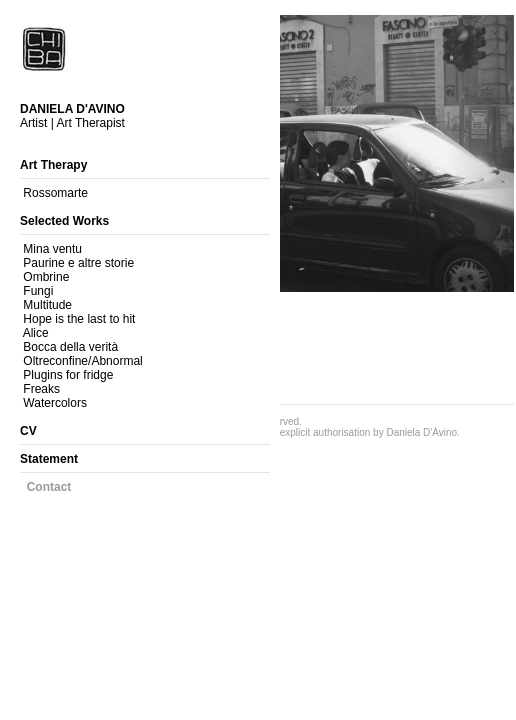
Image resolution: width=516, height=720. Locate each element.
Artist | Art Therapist (72, 116)
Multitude (47, 305)
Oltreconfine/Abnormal (82, 361)
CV (28, 431)
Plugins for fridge (68, 375)
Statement (49, 459)
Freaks (41, 389)
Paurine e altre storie (78, 263)
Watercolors (55, 403)
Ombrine (46, 277)
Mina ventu (52, 249)
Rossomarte (55, 193)
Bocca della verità (70, 347)
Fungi (38, 291)
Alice (36, 333)
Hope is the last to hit (79, 319)
